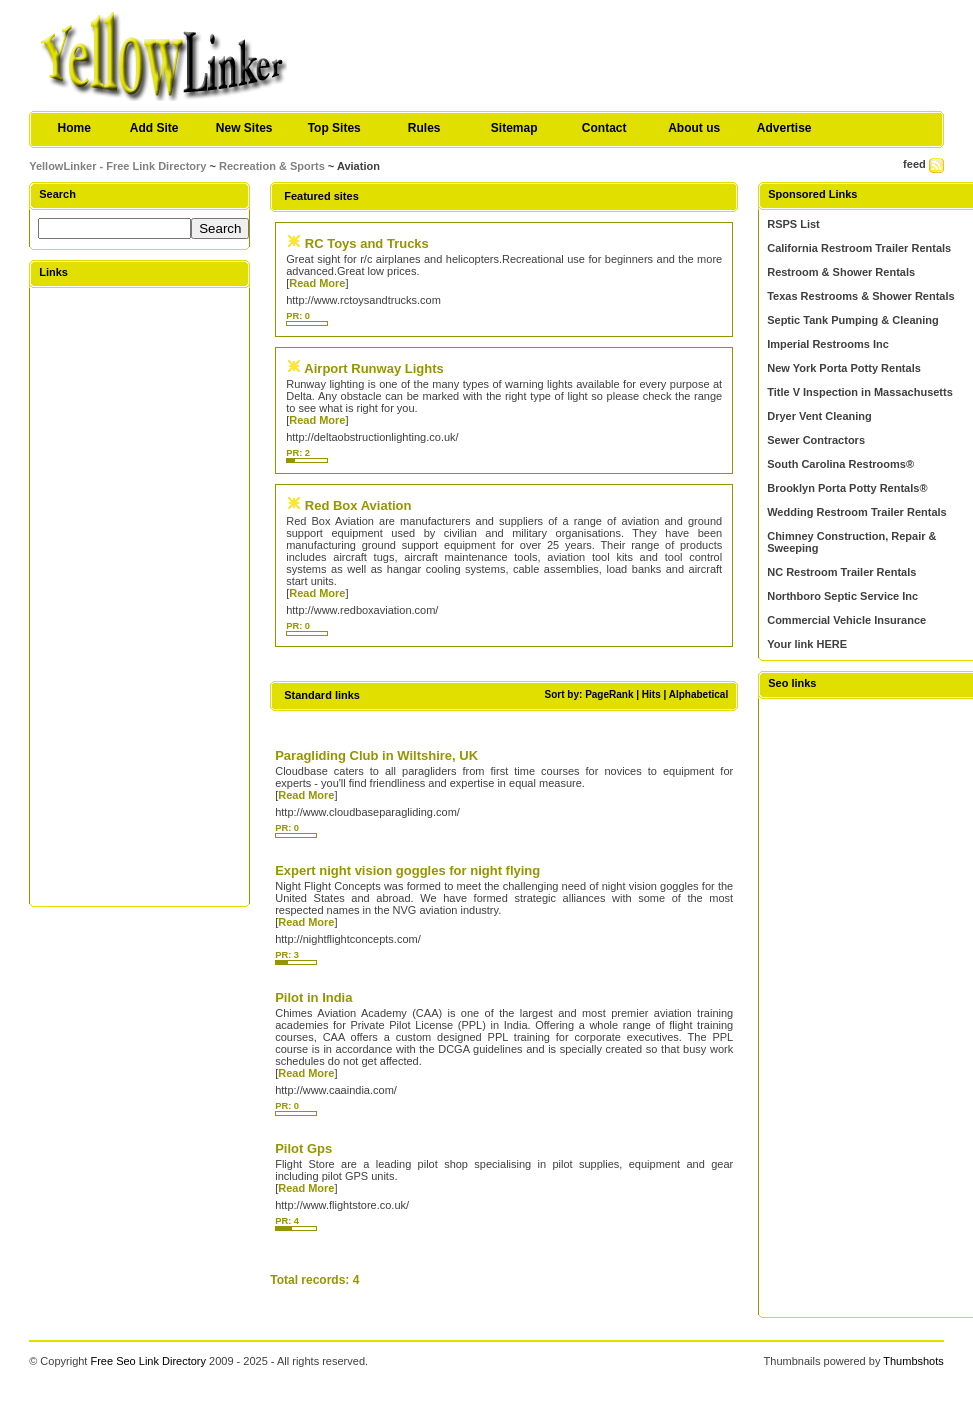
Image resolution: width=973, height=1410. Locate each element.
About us (694, 128)
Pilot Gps (303, 1148)
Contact (604, 128)
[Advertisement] (140, 596)
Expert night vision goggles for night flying (407, 870)
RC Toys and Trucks (367, 243)
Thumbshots (913, 1361)
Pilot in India (313, 997)
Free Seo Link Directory (148, 1361)
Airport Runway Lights (373, 368)
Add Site (154, 128)
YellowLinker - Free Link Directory (117, 166)
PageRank (609, 694)
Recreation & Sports (272, 166)
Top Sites (334, 128)
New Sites (244, 128)
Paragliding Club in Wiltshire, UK (376, 755)
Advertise (784, 128)
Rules (424, 128)
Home (74, 128)
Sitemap (514, 128)
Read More (317, 283)
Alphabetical (698, 694)
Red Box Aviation (358, 505)
